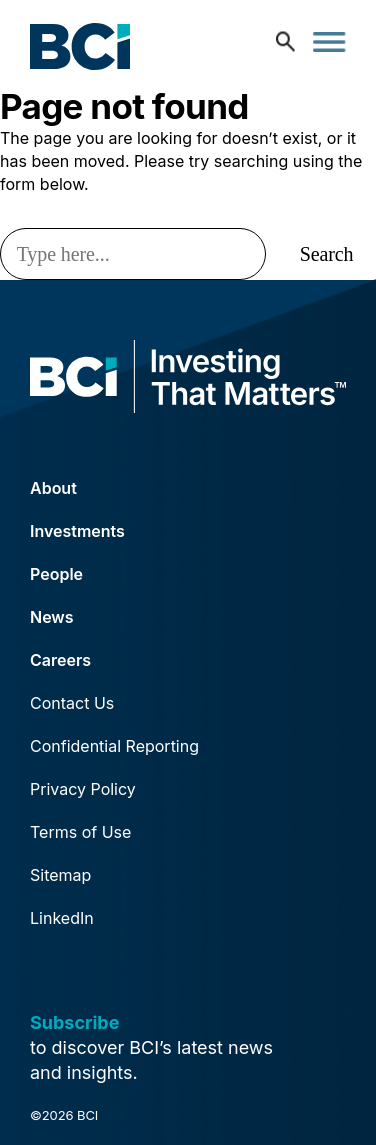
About (53, 488)
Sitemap (60, 875)
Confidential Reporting (114, 746)
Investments (77, 531)
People (56, 574)
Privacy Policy (83, 789)
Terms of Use (80, 832)
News (52, 617)
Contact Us (72, 703)
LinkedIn (62, 918)
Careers (60, 660)
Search (327, 254)
